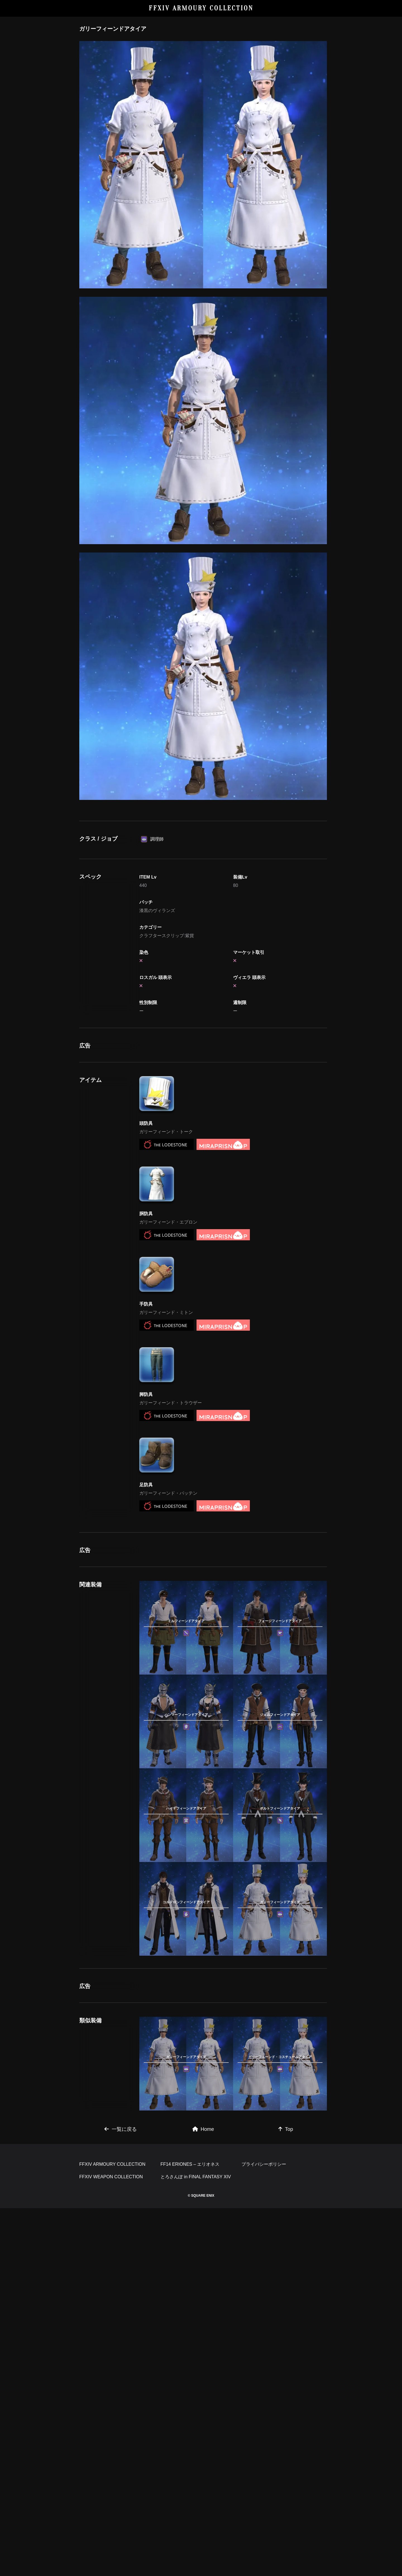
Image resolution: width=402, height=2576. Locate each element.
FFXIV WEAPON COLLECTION (111, 2544)
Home (203, 2419)
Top (285, 2419)
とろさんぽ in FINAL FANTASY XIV (196, 2544)
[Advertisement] (203, 847)
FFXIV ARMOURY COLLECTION (201, 8)
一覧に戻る (120, 2419)
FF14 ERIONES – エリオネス (190, 2532)
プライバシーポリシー (263, 2532)
